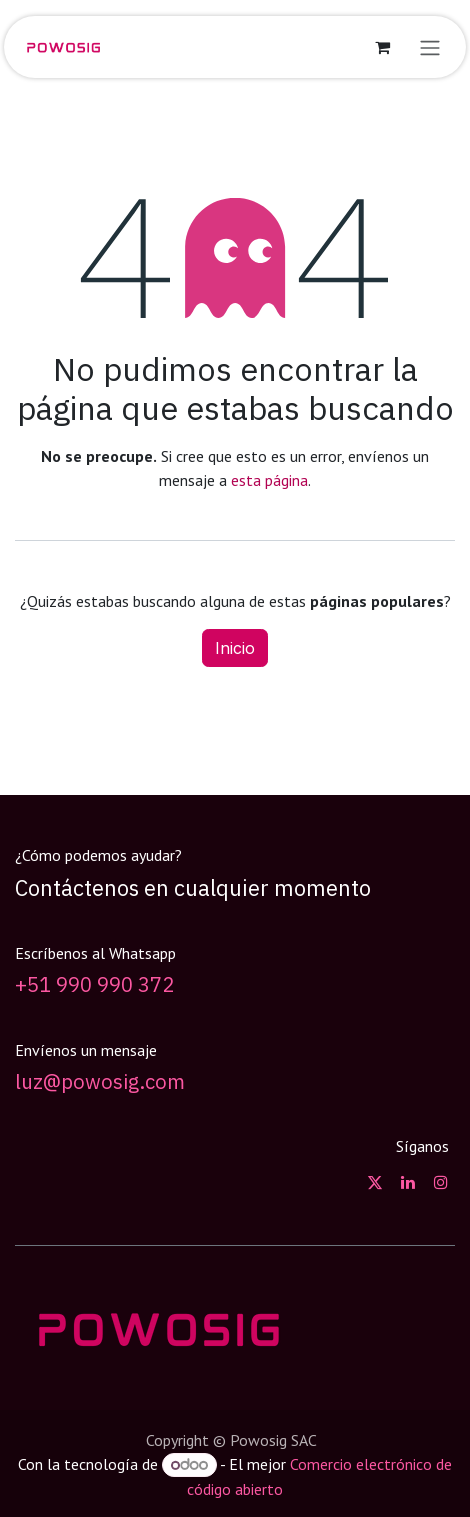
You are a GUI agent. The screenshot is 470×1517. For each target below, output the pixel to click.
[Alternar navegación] (430, 47)
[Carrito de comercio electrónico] (382, 47)
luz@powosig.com (100, 1081)
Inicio (235, 648)
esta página (269, 480)
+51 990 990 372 (94, 984)
